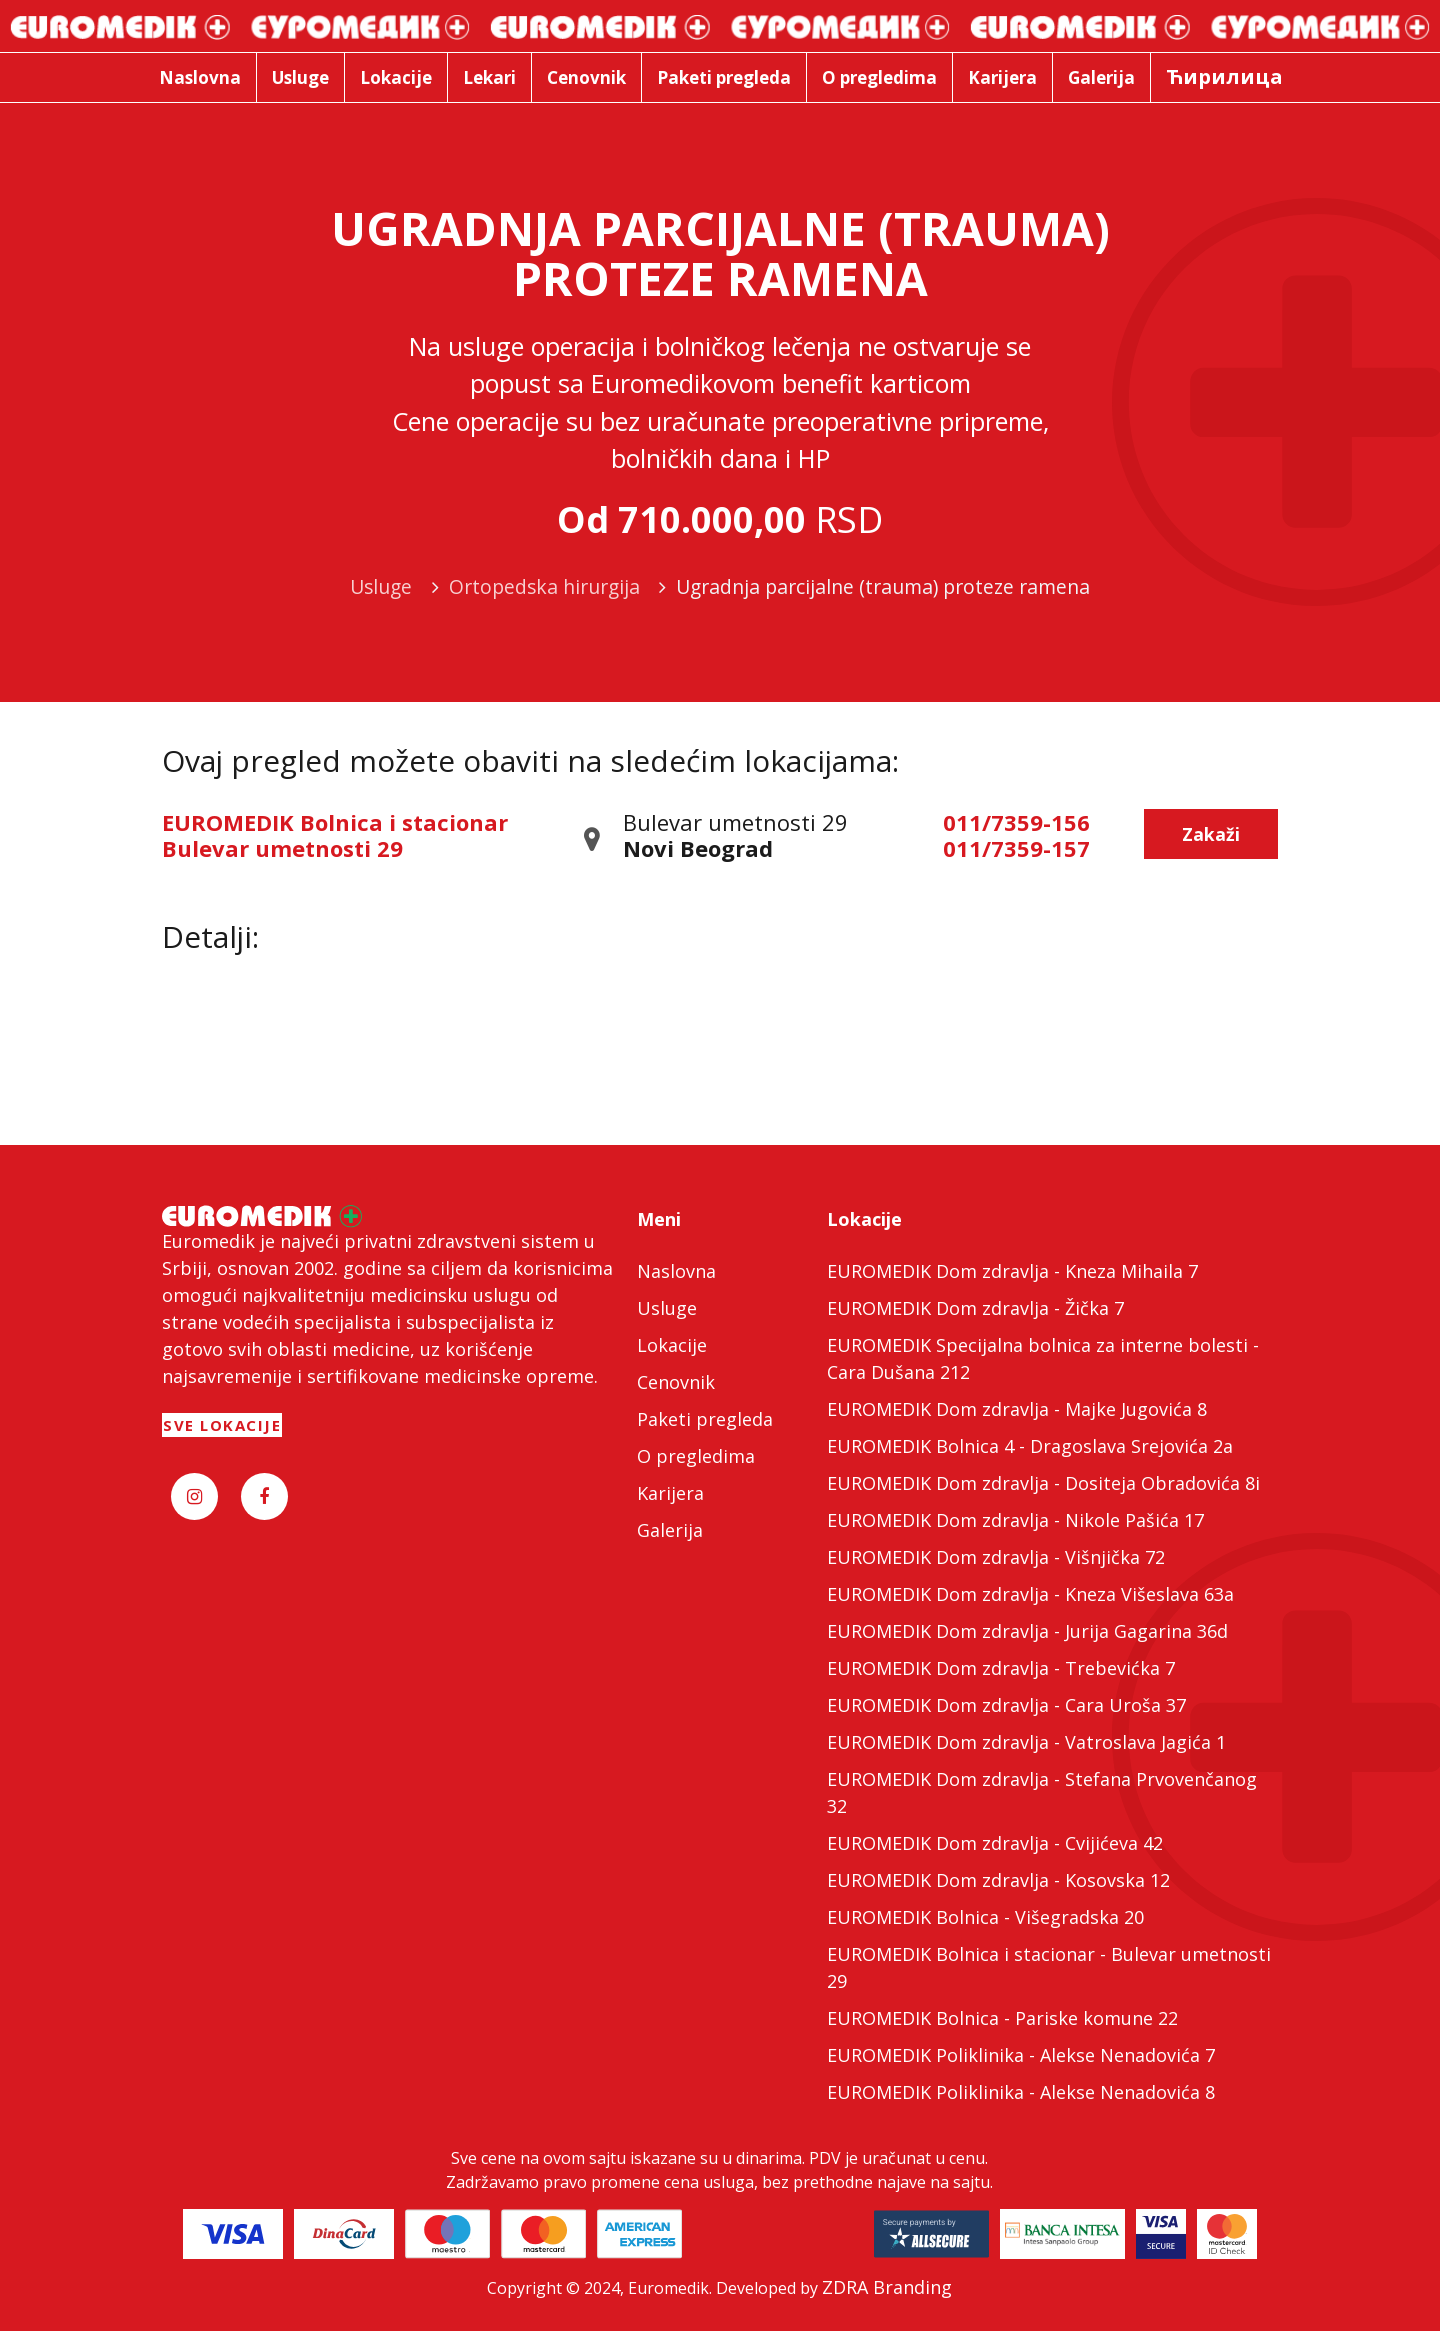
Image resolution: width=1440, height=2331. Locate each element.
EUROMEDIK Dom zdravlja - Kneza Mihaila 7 (1012, 1271)
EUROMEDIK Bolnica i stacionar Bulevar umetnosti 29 (335, 835)
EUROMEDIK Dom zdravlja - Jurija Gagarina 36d (1027, 1631)
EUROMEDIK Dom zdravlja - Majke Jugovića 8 (1017, 1409)
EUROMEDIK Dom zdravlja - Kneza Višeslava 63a (1030, 1594)
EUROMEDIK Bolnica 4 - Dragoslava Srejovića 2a (1030, 1446)
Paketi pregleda (705, 1419)
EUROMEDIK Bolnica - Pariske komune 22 (1002, 2018)
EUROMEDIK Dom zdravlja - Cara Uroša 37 (1006, 1705)
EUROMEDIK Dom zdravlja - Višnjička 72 (996, 1557)
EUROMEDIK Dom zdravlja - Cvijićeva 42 (995, 1843)
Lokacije (672, 1345)
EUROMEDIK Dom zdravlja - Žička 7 (975, 1308)
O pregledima (696, 1456)
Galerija (670, 1530)
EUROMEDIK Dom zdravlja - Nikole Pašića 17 (1015, 1520)
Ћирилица (1224, 76)
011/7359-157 (1016, 848)
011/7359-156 (1016, 822)
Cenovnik (676, 1382)
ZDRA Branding (887, 2287)
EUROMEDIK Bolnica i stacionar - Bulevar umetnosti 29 (1049, 1967)
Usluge (667, 1308)
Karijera (670, 1493)
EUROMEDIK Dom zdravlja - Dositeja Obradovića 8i (1043, 1483)
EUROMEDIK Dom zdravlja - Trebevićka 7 (1001, 1668)
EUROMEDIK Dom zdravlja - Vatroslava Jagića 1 (1026, 1742)
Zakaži (1211, 834)
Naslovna (676, 1271)
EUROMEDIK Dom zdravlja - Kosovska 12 (998, 1880)
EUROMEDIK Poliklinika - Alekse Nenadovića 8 (1021, 2092)
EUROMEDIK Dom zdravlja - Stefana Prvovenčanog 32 (1042, 1792)
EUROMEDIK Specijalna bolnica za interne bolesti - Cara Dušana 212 (1043, 1358)
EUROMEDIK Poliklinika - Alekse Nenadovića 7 (1021, 2055)
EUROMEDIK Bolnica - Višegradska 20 (985, 1917)
